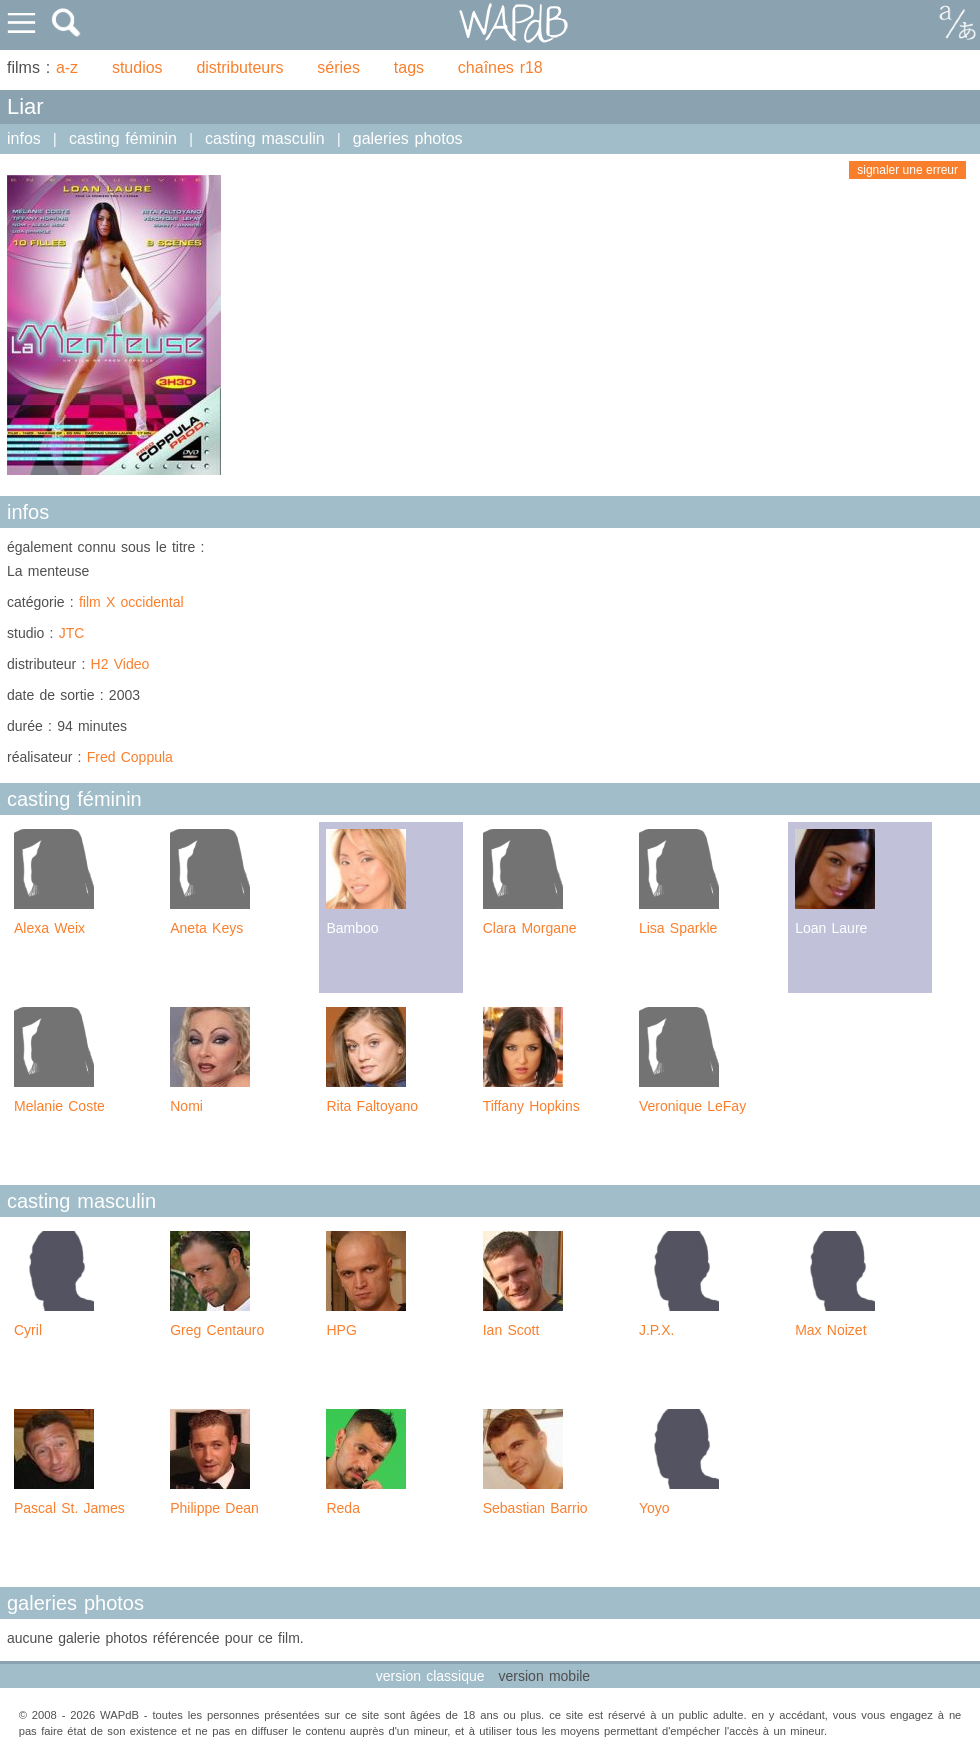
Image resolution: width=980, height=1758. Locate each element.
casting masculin (265, 138)
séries (338, 67)
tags (409, 67)
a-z (67, 67)
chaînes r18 (500, 67)
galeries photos (408, 138)
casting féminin (123, 138)
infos (24, 138)
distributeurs (239, 67)
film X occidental (131, 602)
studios (137, 67)
